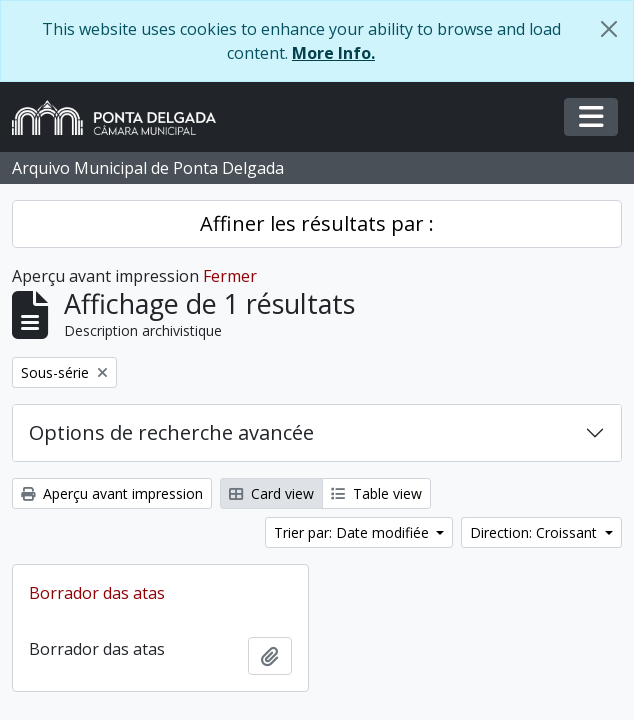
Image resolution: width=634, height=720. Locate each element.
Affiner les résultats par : (317, 223)
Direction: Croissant (535, 532)
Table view (376, 493)
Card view (271, 493)
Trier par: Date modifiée (353, 532)
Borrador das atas (97, 593)
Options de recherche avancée (171, 432)
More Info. (333, 53)
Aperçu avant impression (112, 493)
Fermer (230, 276)
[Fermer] (609, 29)
